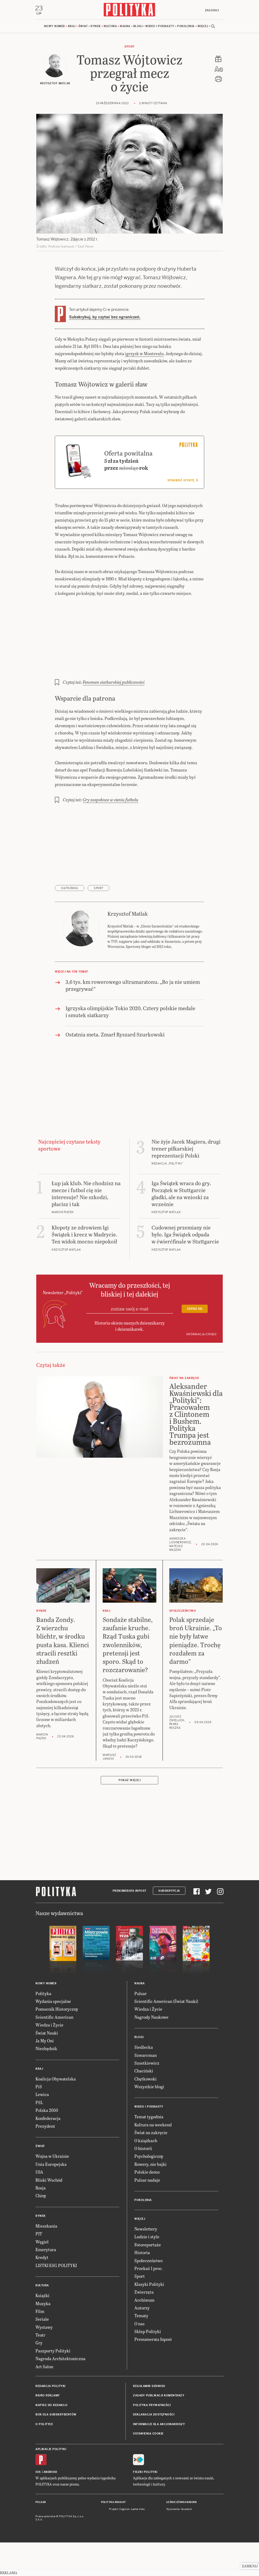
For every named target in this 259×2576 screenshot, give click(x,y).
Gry (38, 2343)
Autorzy (142, 2308)
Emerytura (45, 2250)
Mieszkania (46, 2226)
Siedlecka (143, 2048)
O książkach (145, 2141)
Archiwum (144, 2300)
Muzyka (43, 2304)
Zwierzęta (144, 2293)
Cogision (124, 2510)
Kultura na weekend (153, 2125)
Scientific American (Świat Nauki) (166, 2002)
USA (39, 2173)
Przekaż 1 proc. (148, 2269)
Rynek (96, 26)
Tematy (141, 2316)
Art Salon (44, 2367)
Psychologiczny (148, 2157)
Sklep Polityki (147, 2332)
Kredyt (41, 2258)
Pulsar (140, 1994)
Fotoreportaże (147, 2245)
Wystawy (44, 2327)
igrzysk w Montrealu (144, 354)
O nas (139, 2324)
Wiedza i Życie (49, 2025)
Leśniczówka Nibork (181, 2502)
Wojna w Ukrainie (52, 2157)
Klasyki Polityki (149, 2285)
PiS (38, 2087)
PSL (39, 2103)
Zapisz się (194, 1309)
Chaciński (143, 2071)
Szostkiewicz (146, 2063)
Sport (129, 47)
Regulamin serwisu (149, 2386)
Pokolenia (186, 26)
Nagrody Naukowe (151, 2017)
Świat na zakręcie (150, 2133)
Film (39, 2312)
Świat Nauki (46, 2033)
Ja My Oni (44, 2041)
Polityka (43, 1994)
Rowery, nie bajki (150, 2165)
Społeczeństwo (148, 2261)
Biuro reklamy (47, 2396)
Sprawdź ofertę (182, 481)
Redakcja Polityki (50, 2386)
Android (50, 2472)
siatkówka (69, 888)
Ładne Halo (138, 2510)
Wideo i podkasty (159, 26)
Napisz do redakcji (51, 2405)
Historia (142, 2253)
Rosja (40, 2188)
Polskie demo (147, 2173)
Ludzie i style (146, 2237)
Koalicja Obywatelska (55, 2079)
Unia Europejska (51, 2165)
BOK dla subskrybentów (56, 2415)
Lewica (42, 2095)
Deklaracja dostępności (153, 2415)
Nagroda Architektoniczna (60, 2359)
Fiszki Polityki (145, 2472)
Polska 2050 (46, 2111)
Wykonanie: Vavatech (179, 2510)
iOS (38, 2472)
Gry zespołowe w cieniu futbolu (110, 800)
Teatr (40, 2335)
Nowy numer (54, 26)
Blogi (138, 26)
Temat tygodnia (148, 2117)
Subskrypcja (169, 1891)
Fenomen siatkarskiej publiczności (114, 682)
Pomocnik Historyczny (56, 2010)
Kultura (110, 26)
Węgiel (42, 2242)
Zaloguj (211, 10)
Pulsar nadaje (147, 2180)
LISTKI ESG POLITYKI (56, 2266)
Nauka (125, 26)
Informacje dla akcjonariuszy (159, 2424)
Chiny (40, 2196)
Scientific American (54, 2017)
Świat (83, 26)
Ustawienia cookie (148, 2434)
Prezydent (45, 2126)
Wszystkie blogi (149, 2087)
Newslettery (145, 2229)
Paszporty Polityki (52, 2351)
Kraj (71, 26)
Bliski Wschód (48, 2180)
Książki (42, 2296)
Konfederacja (47, 2119)
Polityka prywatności (152, 2405)
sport (98, 888)
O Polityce (44, 2424)
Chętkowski (145, 2079)
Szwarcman (145, 2056)
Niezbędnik (46, 2049)
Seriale (42, 2320)
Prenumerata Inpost (129, 1891)
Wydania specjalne (53, 2002)
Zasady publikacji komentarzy (158, 2396)
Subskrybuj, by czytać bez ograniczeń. (105, 317)
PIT (38, 2234)
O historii (143, 2149)
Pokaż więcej (129, 1781)
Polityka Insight (113, 2502)
